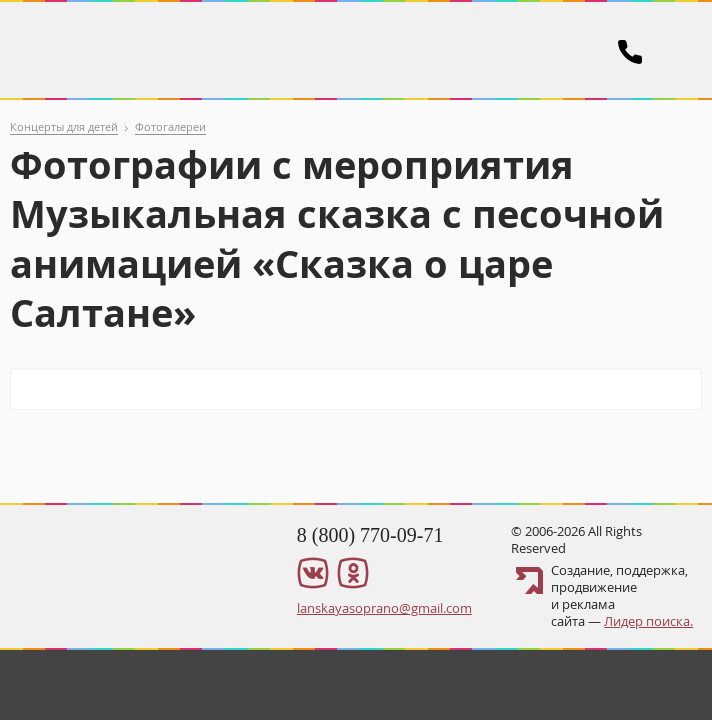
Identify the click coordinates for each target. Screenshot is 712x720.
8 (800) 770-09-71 (370, 535)
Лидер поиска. (648, 621)
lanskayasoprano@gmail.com (384, 608)
